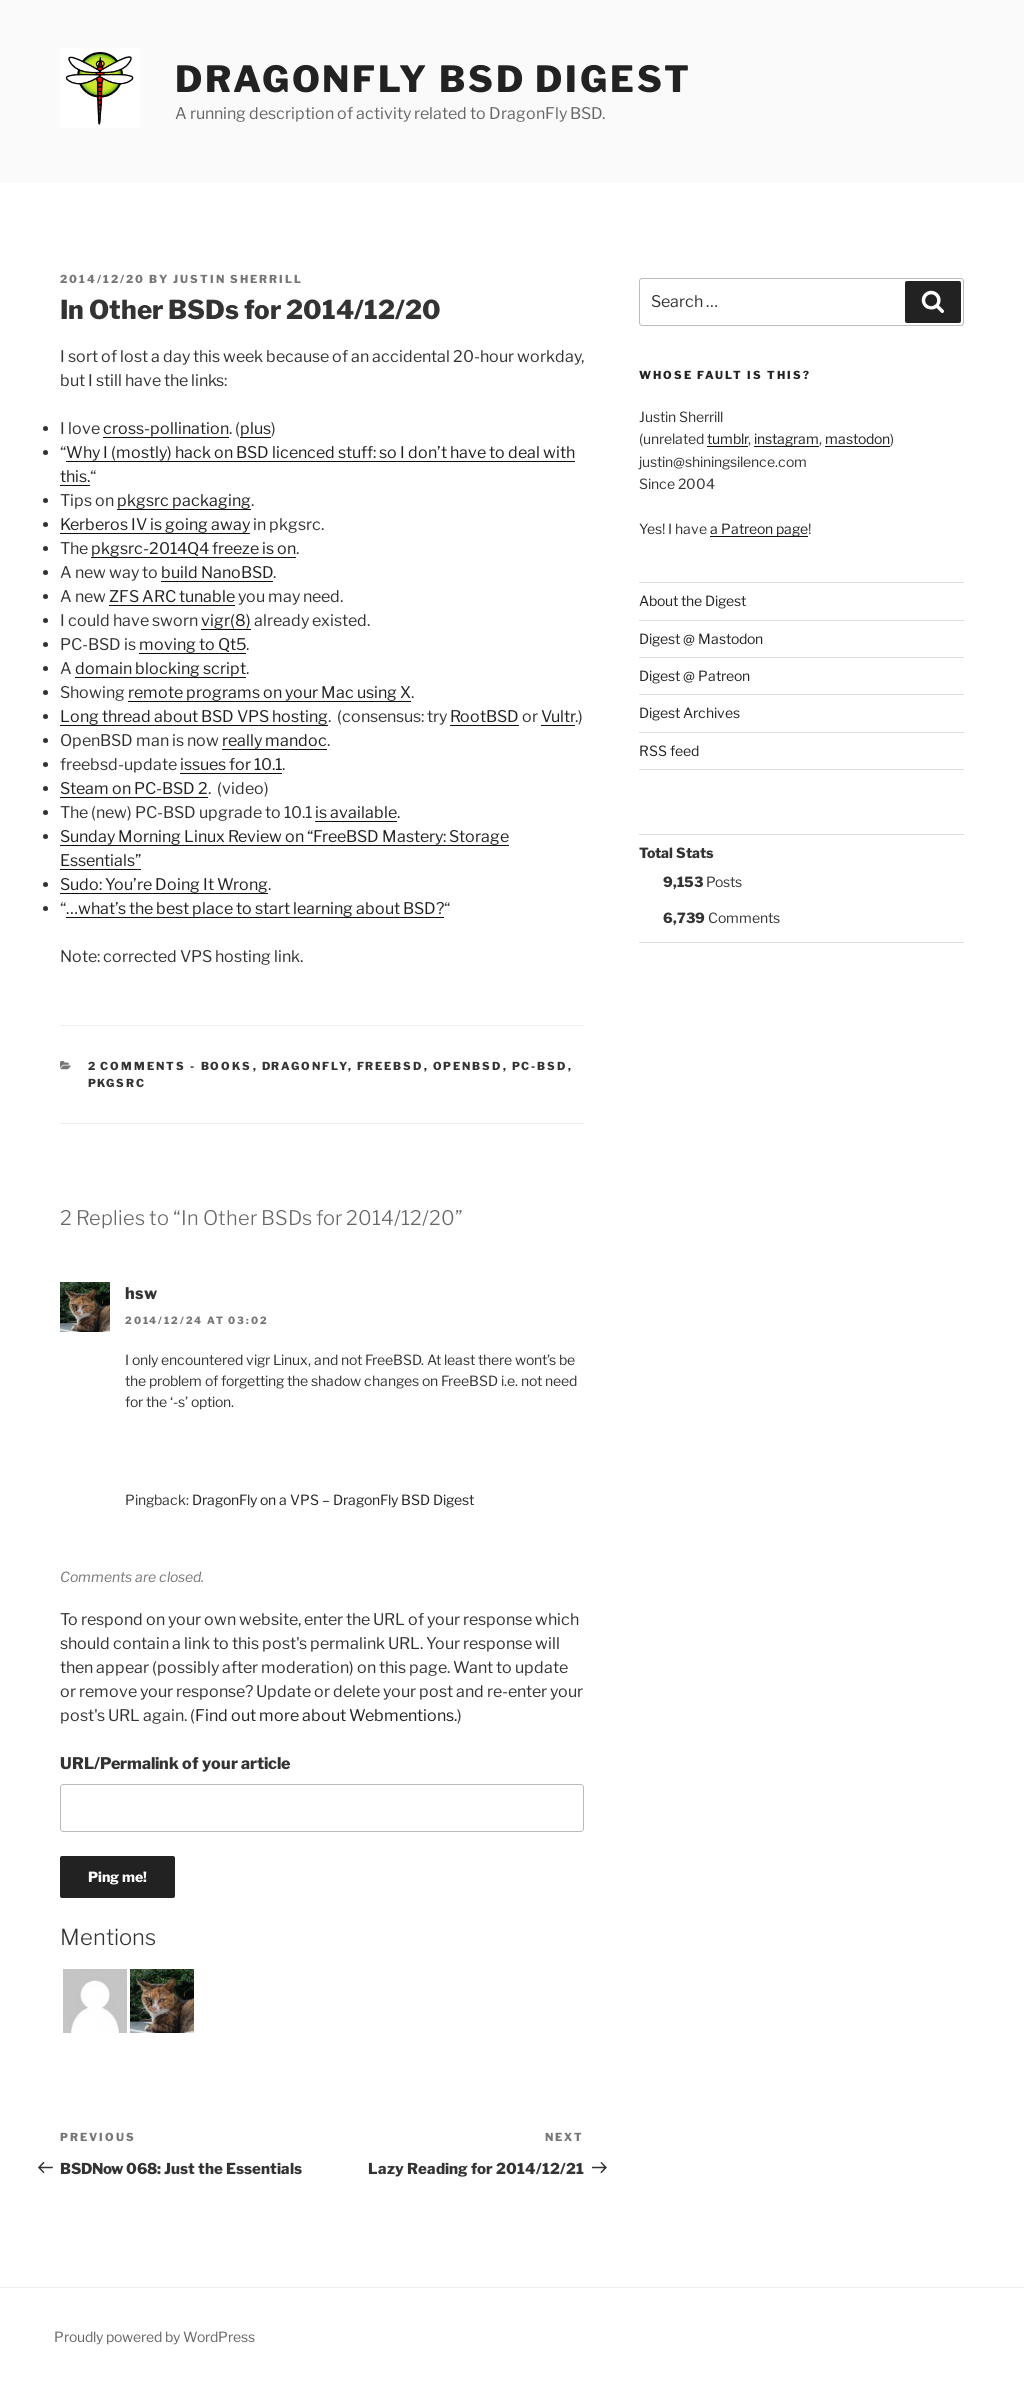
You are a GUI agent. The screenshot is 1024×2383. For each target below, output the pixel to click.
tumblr (727, 438)
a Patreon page (759, 528)
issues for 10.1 (231, 764)
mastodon (857, 438)
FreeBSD (390, 1066)
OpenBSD (468, 1066)
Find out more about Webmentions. (326, 1715)
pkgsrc (117, 1083)
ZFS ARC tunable (172, 596)
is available (356, 812)
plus (255, 428)
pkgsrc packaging (184, 500)
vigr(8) (226, 620)
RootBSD (484, 716)
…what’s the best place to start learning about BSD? (255, 908)
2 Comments (137, 1066)
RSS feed (669, 750)
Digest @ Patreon (694, 675)
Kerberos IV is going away (155, 524)
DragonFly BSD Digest (433, 79)
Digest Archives (689, 712)
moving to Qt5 (192, 644)
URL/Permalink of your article (175, 1763)
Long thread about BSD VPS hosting (194, 716)
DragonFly (305, 1066)
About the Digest (692, 600)
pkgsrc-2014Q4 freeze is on (193, 548)
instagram (786, 438)
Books (227, 1066)
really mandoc (274, 740)
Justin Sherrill (238, 279)
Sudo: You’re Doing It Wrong (164, 884)
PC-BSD (540, 1066)
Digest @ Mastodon (701, 638)
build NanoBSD (217, 572)
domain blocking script (160, 668)
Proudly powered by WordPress (154, 2336)
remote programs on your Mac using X (269, 692)
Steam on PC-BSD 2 (134, 788)
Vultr (558, 716)
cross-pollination (166, 428)
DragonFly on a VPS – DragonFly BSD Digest (333, 1499)
